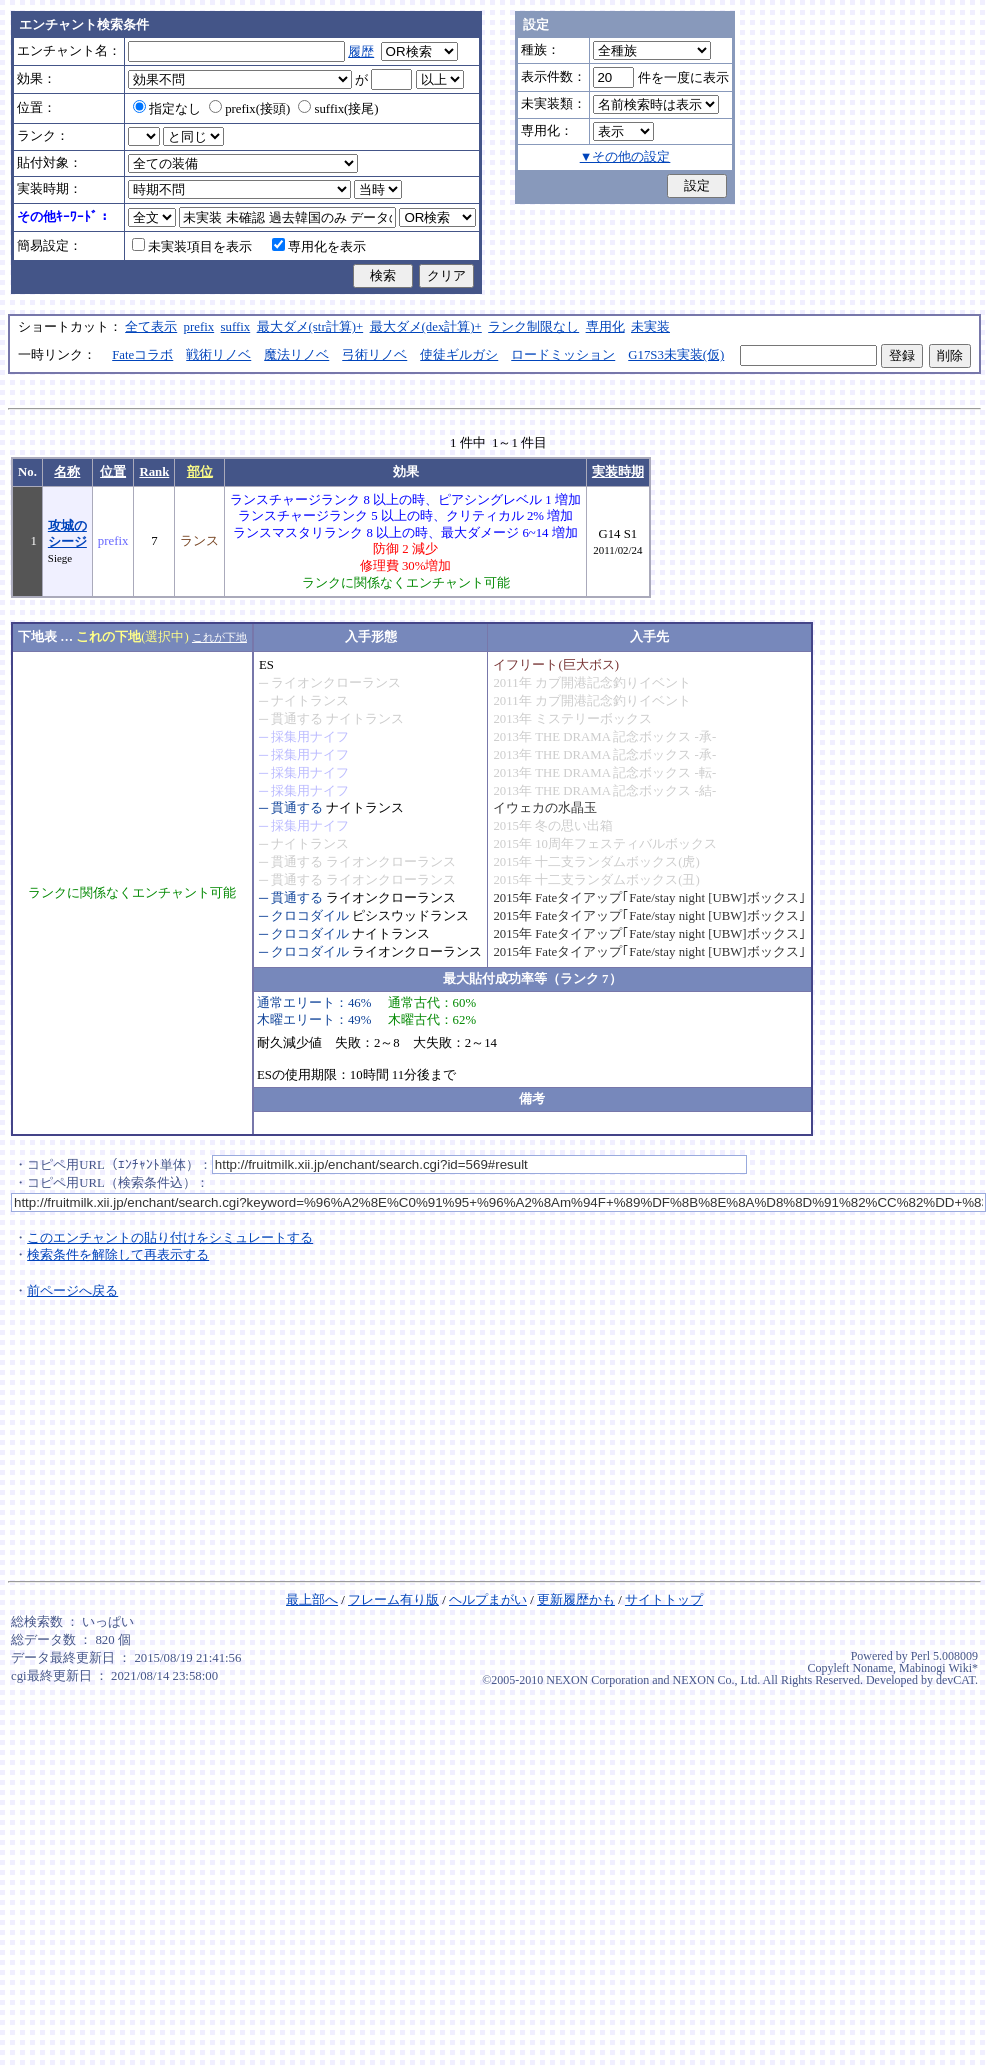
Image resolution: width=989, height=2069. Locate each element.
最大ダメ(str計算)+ (310, 327)
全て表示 (151, 327)
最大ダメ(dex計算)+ (426, 327)
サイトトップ (664, 1600)
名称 (67, 472)
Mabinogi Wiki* (938, 1668)
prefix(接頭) (249, 109)
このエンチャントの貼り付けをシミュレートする (170, 1238)
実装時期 (618, 472)
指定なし (167, 109)
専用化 (605, 327)
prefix (199, 327)
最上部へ (312, 1600)
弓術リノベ (374, 355)
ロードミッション (563, 355)
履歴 (361, 52)
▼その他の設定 (625, 157)
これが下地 (219, 637)
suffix (236, 327)
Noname (872, 1668)
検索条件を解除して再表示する (118, 1255)
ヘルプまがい (488, 1600)
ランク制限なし (533, 327)
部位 (200, 472)
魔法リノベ (296, 355)
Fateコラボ (142, 355)
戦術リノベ (218, 355)
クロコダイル (310, 916)
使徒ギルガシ (459, 355)
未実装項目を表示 (192, 247)
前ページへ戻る (72, 1291)
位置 (113, 472)
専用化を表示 (319, 247)
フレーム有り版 (393, 1600)
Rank (154, 472)
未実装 (650, 327)
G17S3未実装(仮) (676, 355)
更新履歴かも (576, 1600)
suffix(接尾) (338, 109)
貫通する (297, 719)
